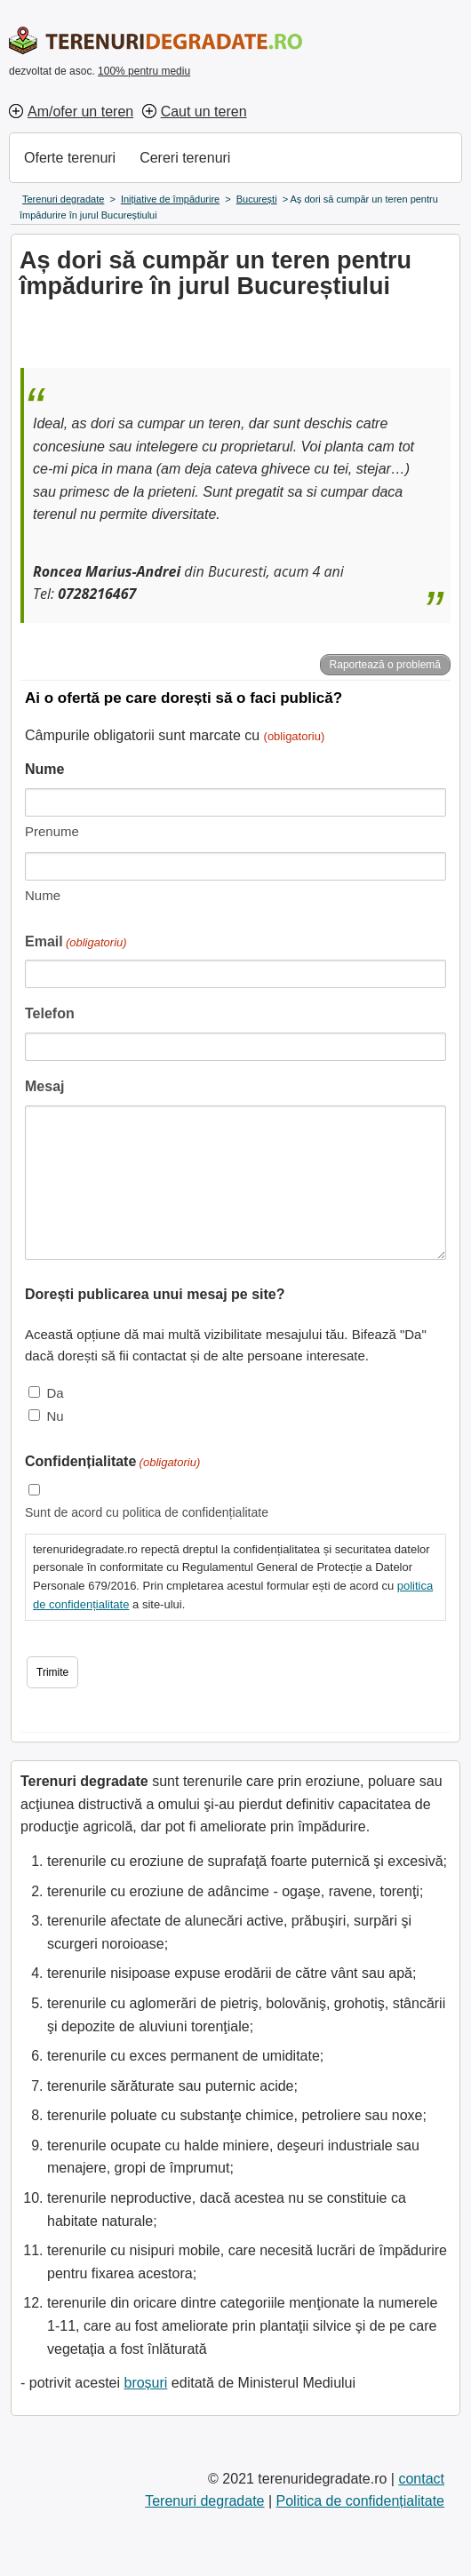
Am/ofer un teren (80, 111)
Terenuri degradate (204, 2500)
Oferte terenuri (70, 157)
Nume (42, 895)
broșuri (145, 2382)
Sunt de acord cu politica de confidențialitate (146, 1512)
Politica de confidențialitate (360, 2500)
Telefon (50, 1013)
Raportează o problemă (385, 664)
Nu (54, 1416)
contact (421, 2478)
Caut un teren (204, 111)
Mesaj (44, 1086)
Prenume (52, 831)
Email (76, 943)
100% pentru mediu (144, 71)
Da (54, 1392)
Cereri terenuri (185, 157)
